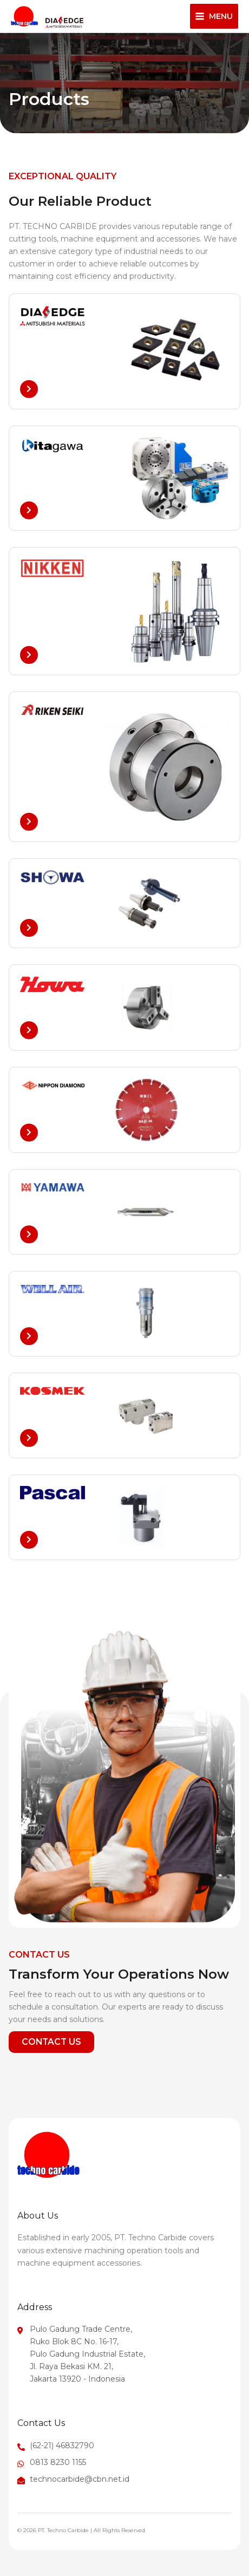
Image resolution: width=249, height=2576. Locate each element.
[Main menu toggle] (214, 16)
